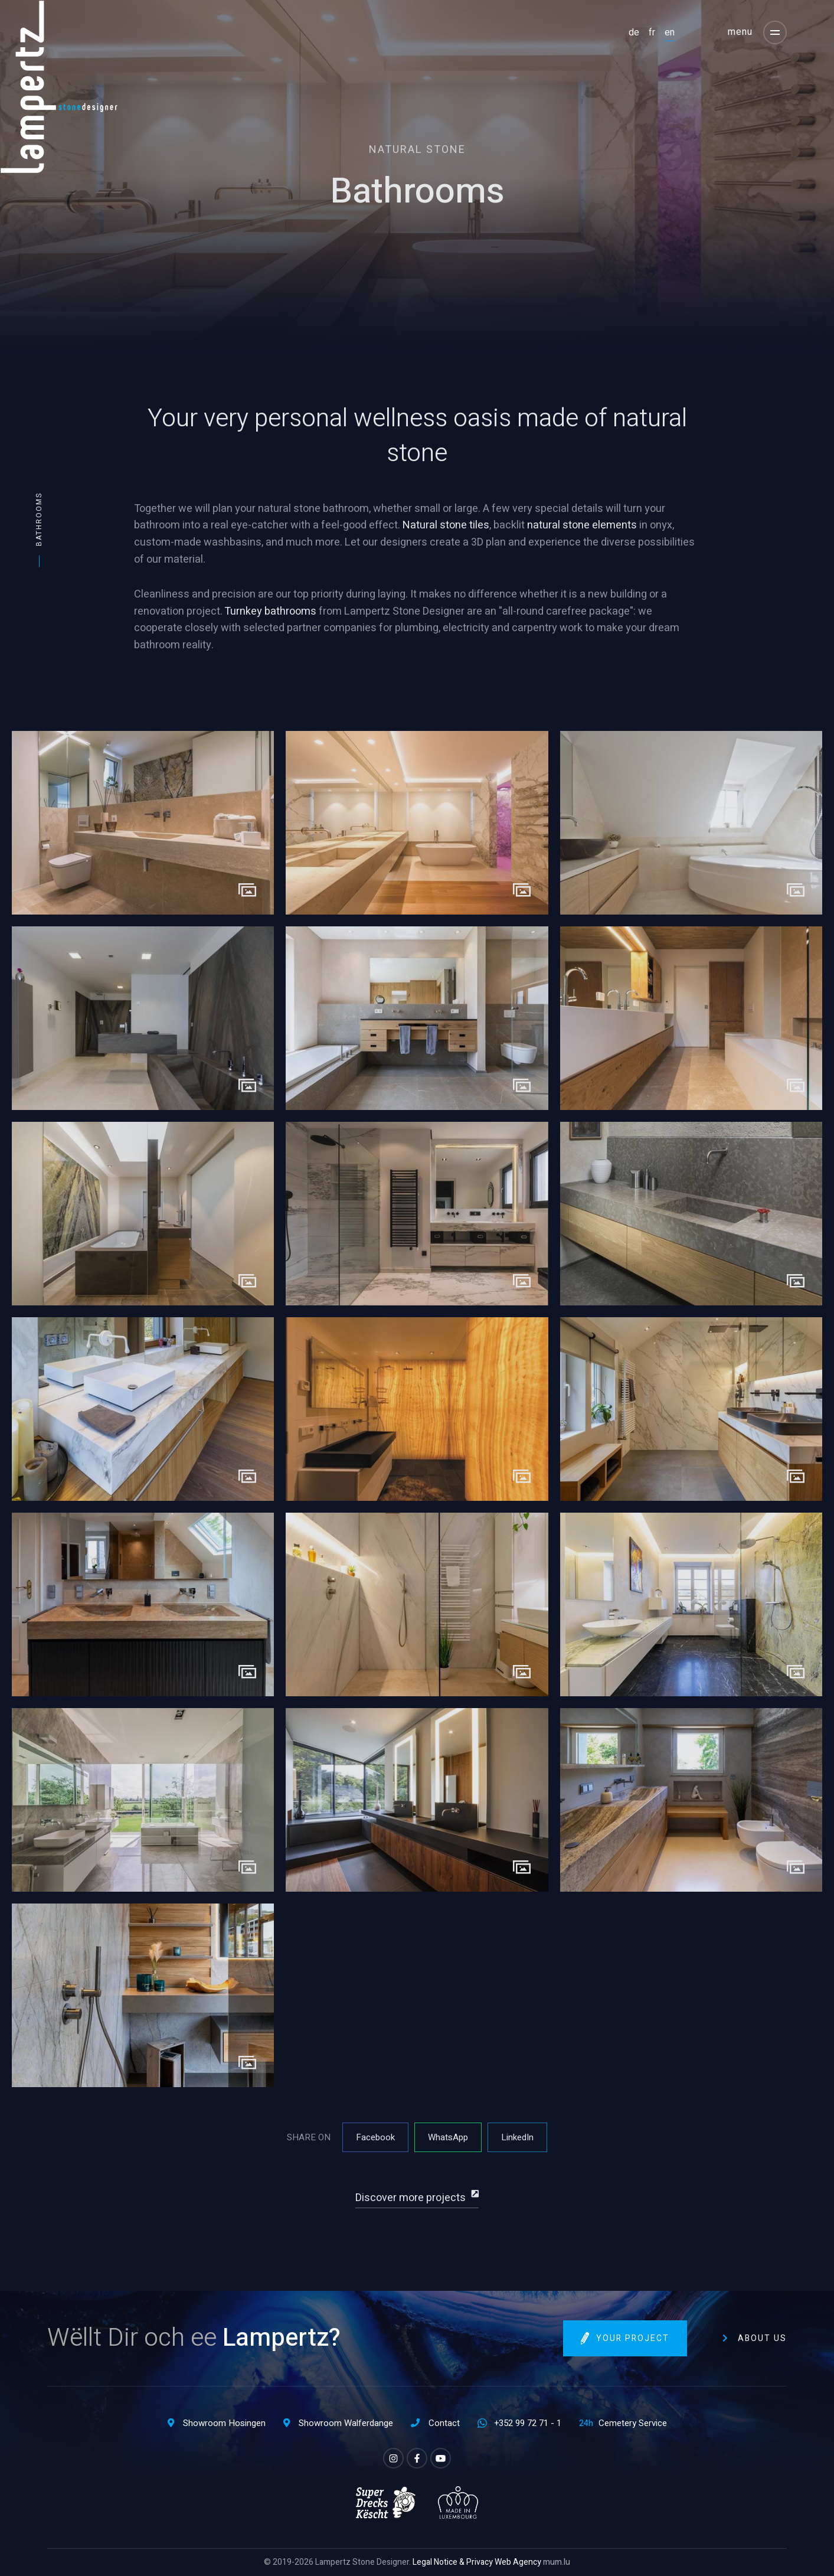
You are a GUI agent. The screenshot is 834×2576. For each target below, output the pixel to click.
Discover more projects (410, 2198)
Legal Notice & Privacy (453, 2562)
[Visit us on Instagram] (393, 2458)
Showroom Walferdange (346, 2423)
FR (652, 32)
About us (762, 2338)
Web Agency (518, 2562)
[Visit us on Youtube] (440, 2458)
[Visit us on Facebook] (417, 2458)
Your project (632, 2338)
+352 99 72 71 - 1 (527, 2423)
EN (670, 32)
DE (634, 32)
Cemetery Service (632, 2423)
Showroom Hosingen (224, 2423)
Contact (444, 2423)
